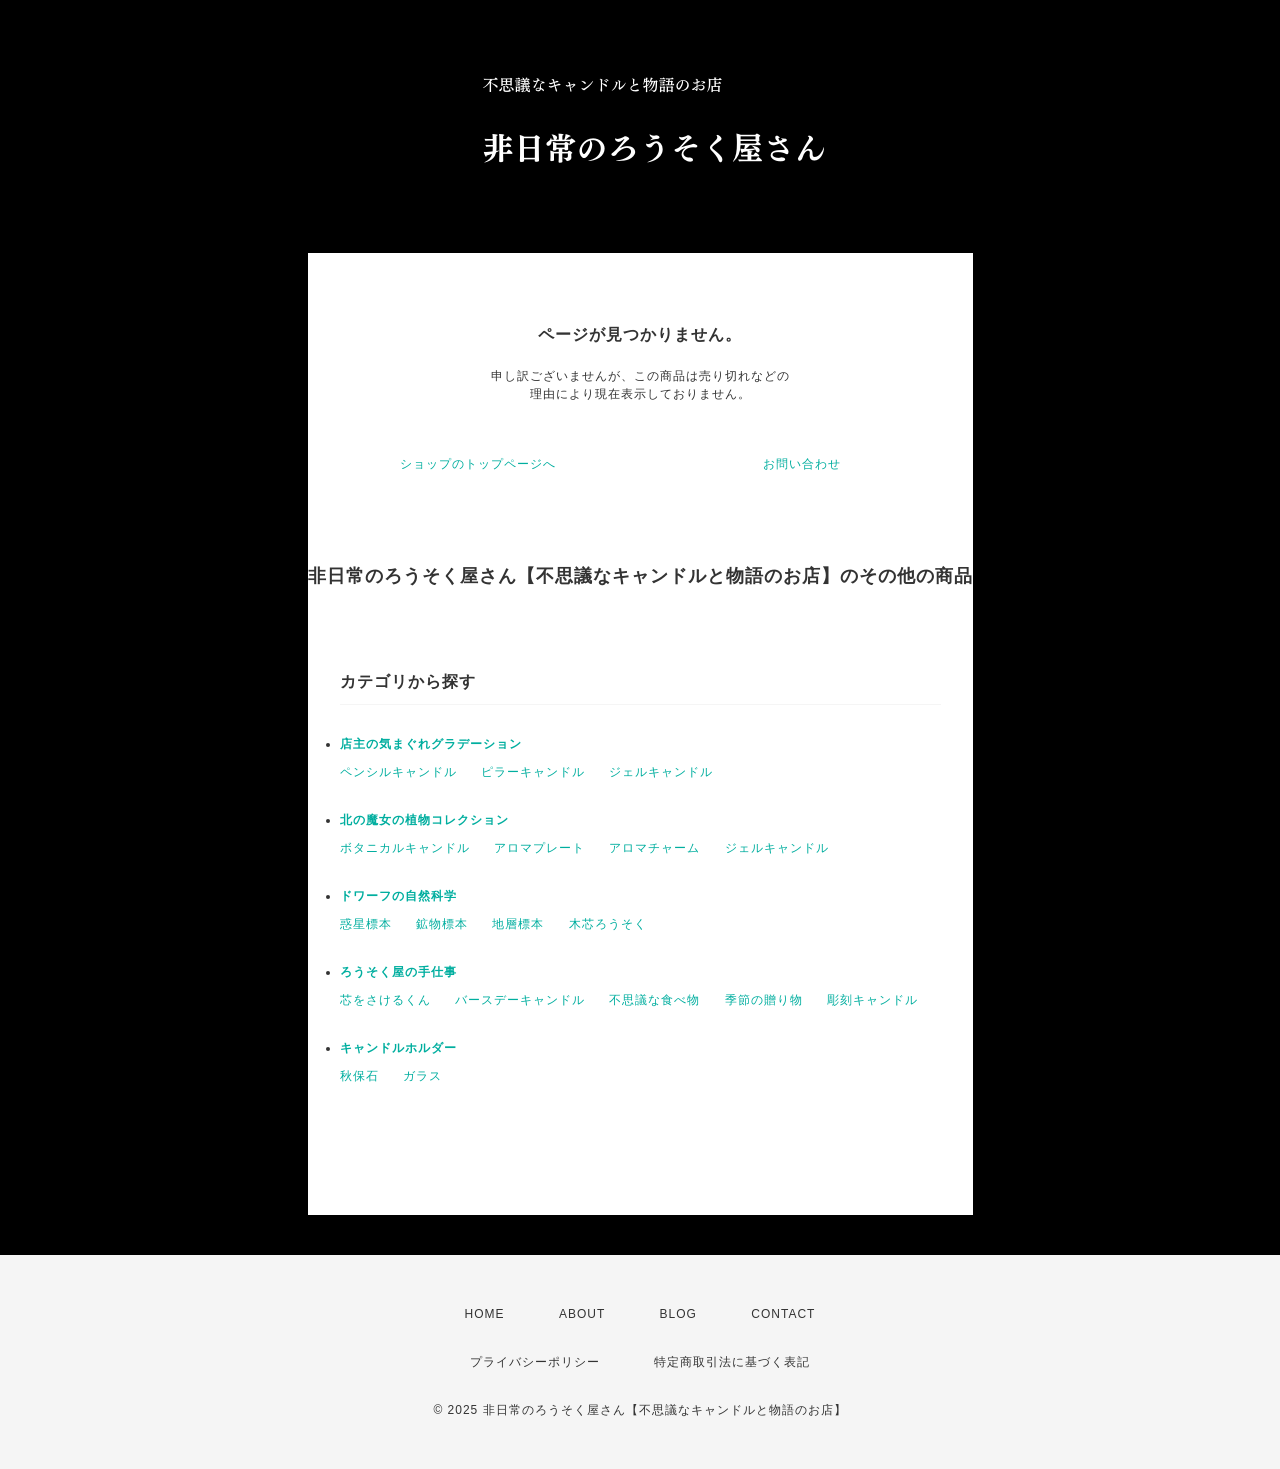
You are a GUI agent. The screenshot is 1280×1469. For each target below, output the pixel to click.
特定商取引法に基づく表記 (732, 1362)
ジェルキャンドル (661, 772)
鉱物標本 (442, 924)
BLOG (678, 1314)
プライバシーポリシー (535, 1362)
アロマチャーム (654, 848)
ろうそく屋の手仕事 (398, 972)
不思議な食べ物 (654, 1000)
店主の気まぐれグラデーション (431, 744)
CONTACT (783, 1314)
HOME (485, 1314)
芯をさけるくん (385, 1000)
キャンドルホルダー (398, 1048)
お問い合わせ (802, 464)
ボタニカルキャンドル (405, 848)
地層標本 (518, 924)
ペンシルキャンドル (398, 772)
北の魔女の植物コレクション (424, 820)
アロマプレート (539, 848)
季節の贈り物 (764, 1000)
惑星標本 (366, 924)
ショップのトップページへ (478, 464)
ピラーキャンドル (533, 772)
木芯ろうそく (608, 924)
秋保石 (359, 1076)
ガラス (422, 1076)
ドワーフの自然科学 (398, 896)
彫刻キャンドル (872, 1000)
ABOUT (582, 1314)
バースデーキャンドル (520, 1000)
